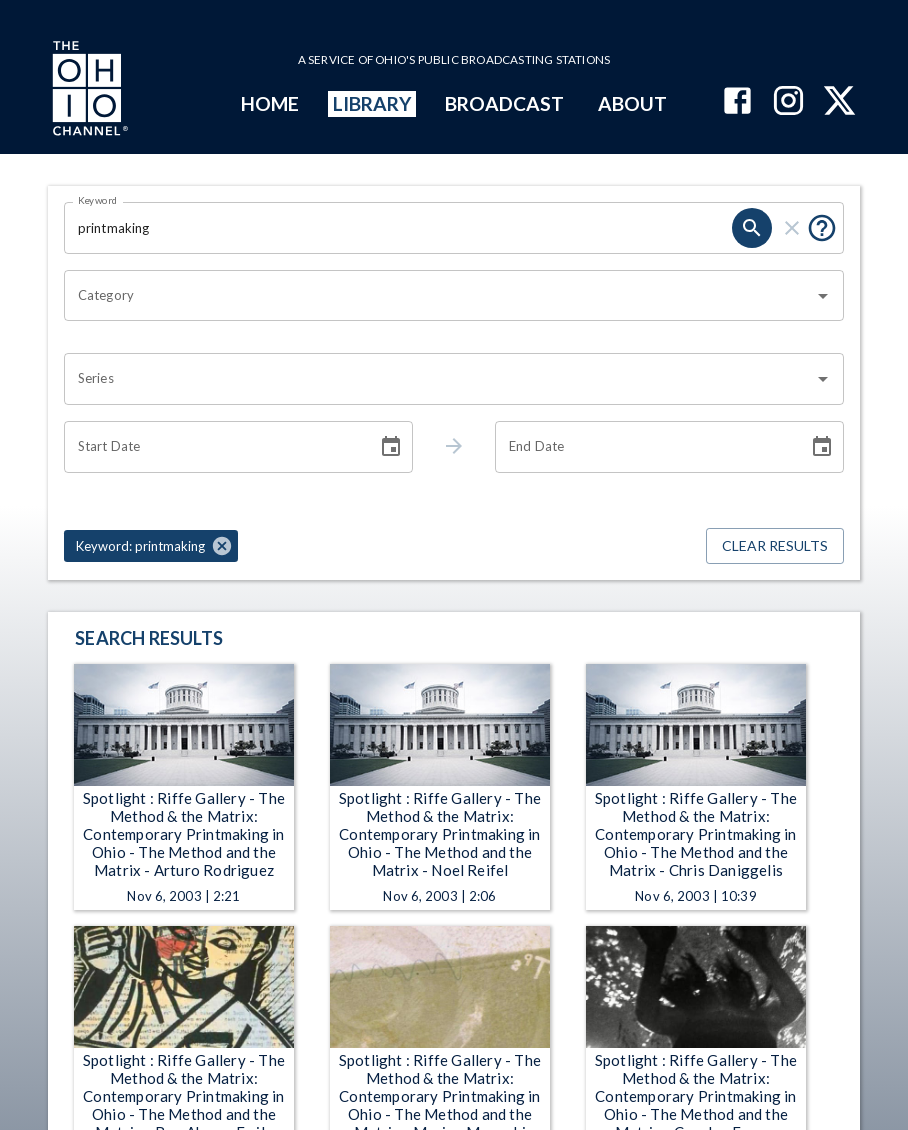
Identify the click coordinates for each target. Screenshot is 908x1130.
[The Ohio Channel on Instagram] (788, 102)
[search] (752, 228)
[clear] (792, 228)
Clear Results (775, 546)
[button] (151, 546)
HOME (270, 103)
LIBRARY (372, 103)
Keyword (98, 200)
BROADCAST (505, 103)
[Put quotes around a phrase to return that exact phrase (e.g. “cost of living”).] (822, 228)
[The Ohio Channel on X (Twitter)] (839, 102)
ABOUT (632, 103)
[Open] (823, 296)
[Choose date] (391, 447)
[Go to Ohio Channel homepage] (88, 91)
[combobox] (439, 296)
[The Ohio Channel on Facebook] (737, 102)
